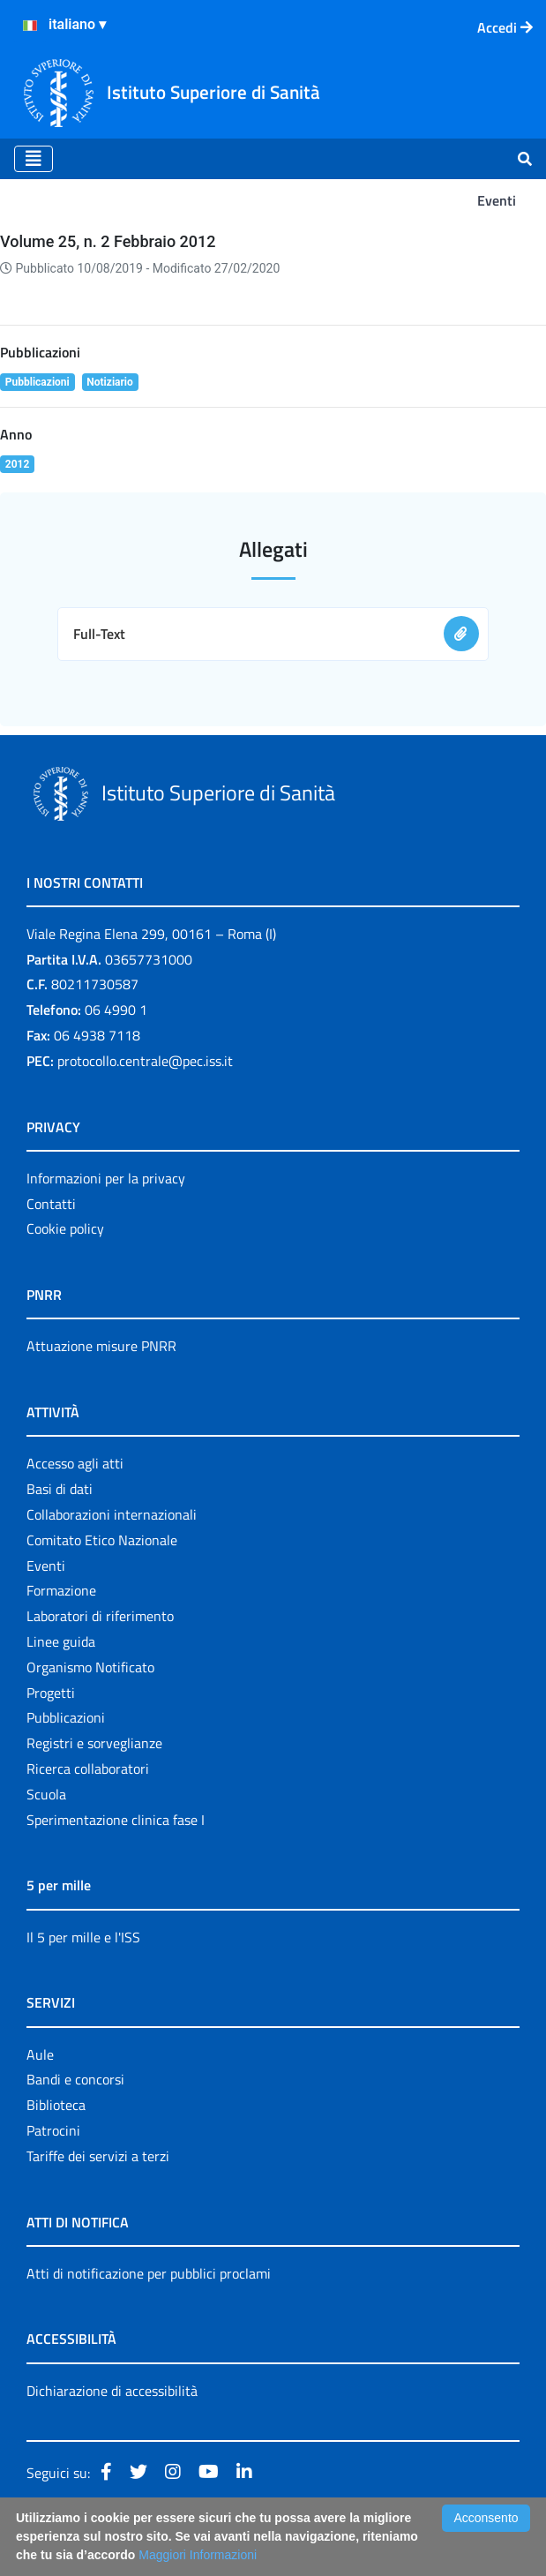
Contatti (51, 1203)
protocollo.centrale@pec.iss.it (145, 1060)
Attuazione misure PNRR (101, 1345)
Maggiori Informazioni (197, 2555)
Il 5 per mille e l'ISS (83, 1937)
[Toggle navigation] (33, 159)
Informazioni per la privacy (105, 1178)
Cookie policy (65, 1228)
